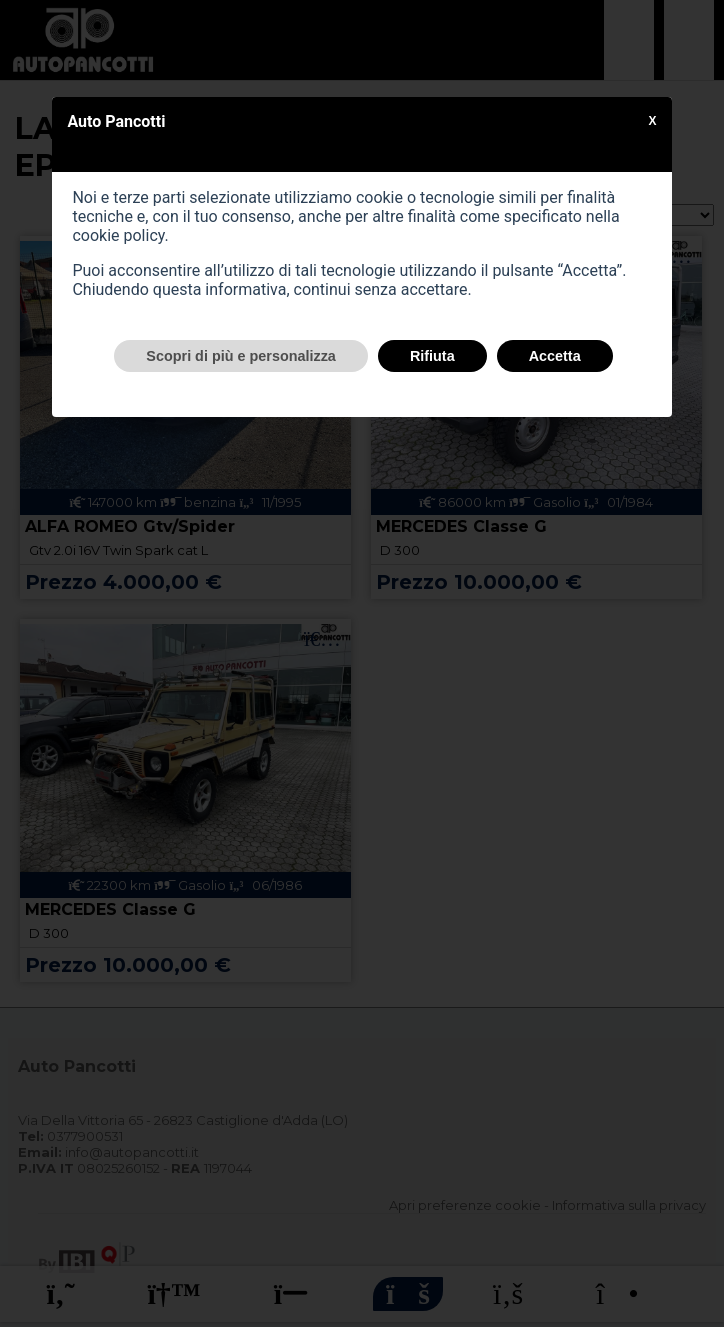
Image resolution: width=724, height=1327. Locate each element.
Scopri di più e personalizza (241, 356)
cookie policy (118, 235)
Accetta (555, 356)
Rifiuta (432, 356)
